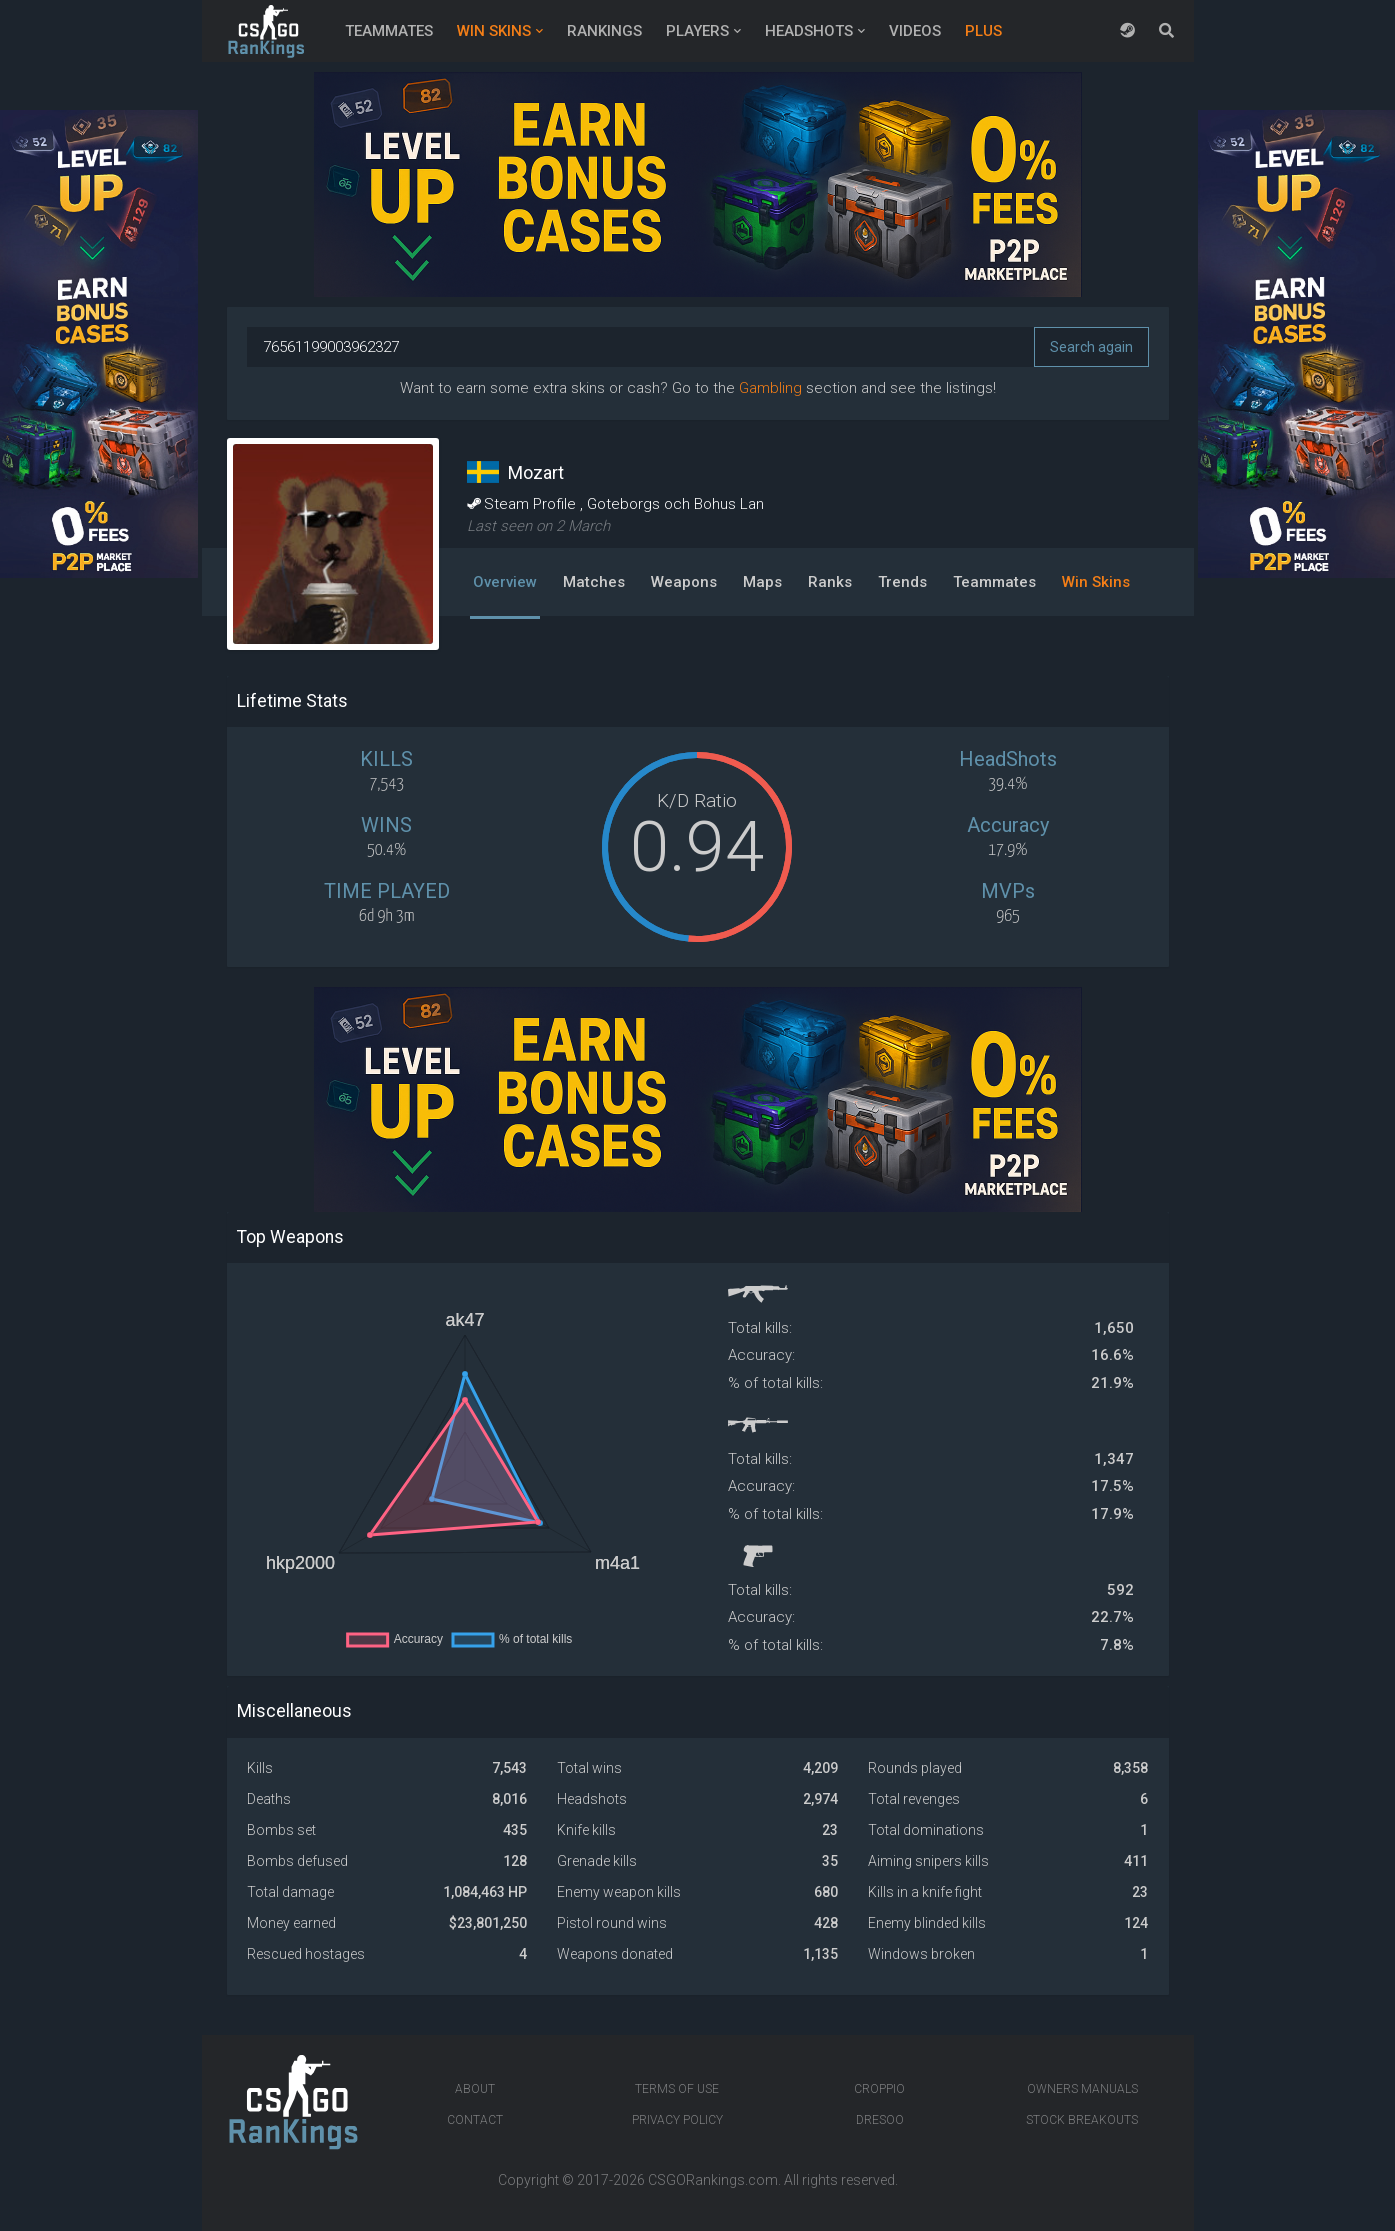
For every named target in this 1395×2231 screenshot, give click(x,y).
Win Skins (1096, 582)
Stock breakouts (1082, 2120)
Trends (902, 582)
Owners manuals (1082, 2089)
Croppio (879, 2089)
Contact (475, 2120)
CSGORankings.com (713, 2180)
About (475, 2089)
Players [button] (697, 31)
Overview (505, 582)
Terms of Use (677, 2089)
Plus (983, 31)
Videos (915, 31)
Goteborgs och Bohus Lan (675, 504)
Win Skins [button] (494, 31)
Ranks (830, 582)
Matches (594, 582)
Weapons (684, 582)
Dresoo (880, 2120)
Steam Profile (523, 504)
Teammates (389, 31)
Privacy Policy (677, 2120)
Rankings (604, 31)
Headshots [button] (809, 31)
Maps (762, 582)
